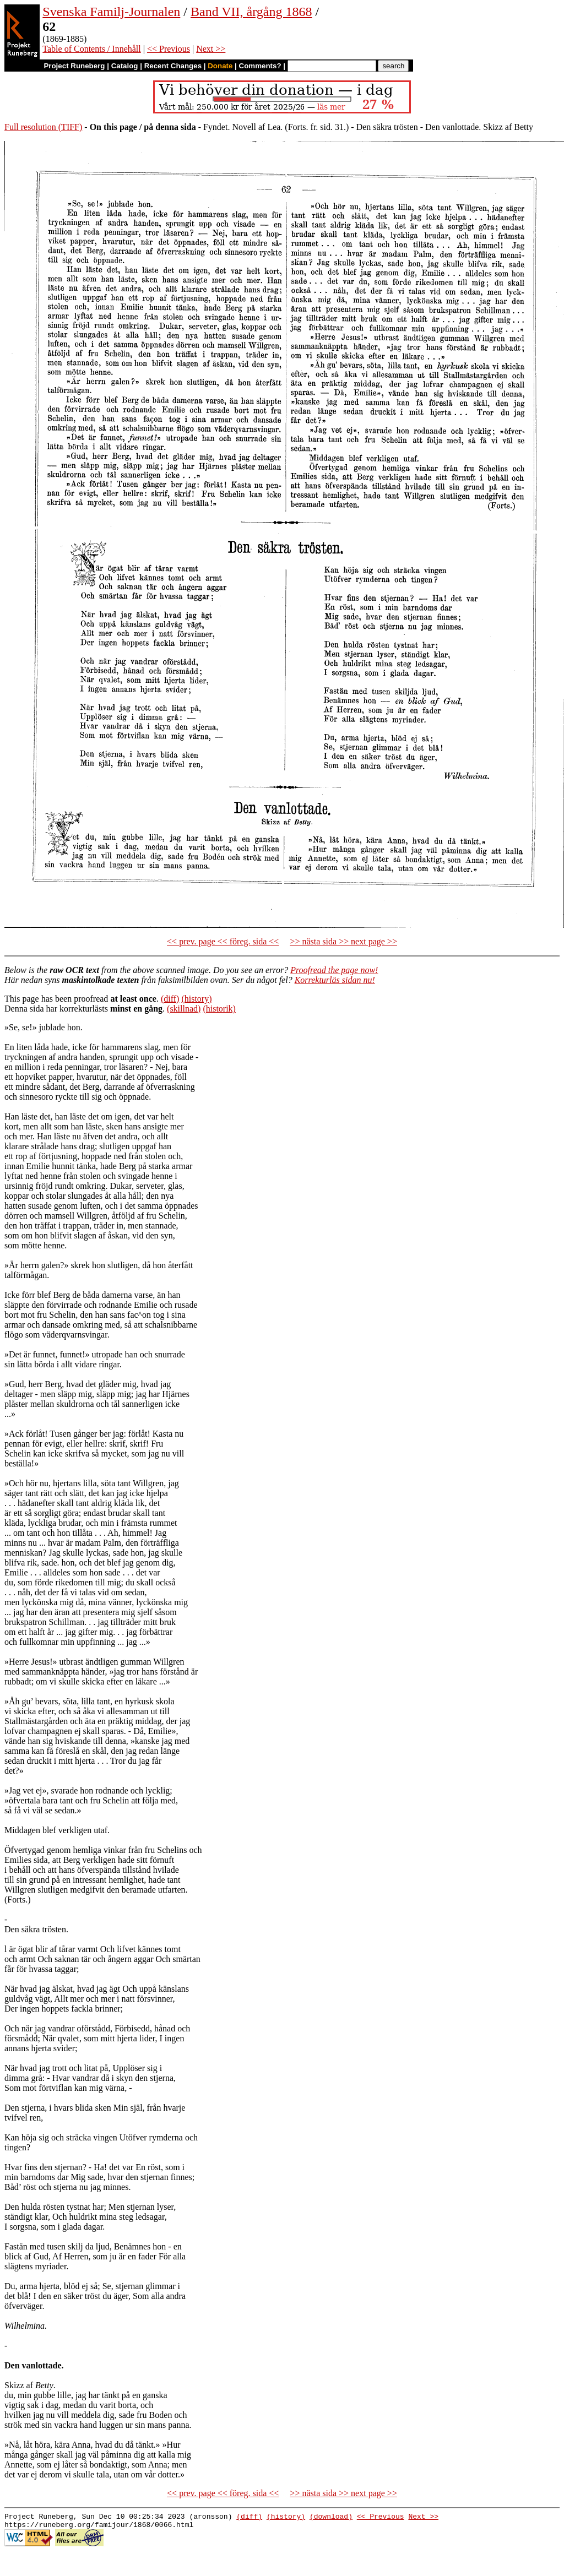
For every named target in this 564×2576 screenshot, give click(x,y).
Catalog (124, 66)
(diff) (170, 998)
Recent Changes (173, 66)
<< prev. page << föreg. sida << (223, 941)
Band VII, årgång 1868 (251, 11)
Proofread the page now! (334, 970)
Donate (220, 66)
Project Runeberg (74, 66)
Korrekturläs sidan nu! (335, 980)
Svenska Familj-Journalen (111, 11)
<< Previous (168, 48)
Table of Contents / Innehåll (91, 48)
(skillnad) (183, 1008)
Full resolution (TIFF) (43, 127)
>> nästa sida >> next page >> (343, 941)
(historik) (219, 1008)
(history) (196, 998)
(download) (331, 2518)
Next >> (210, 48)
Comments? (260, 66)
